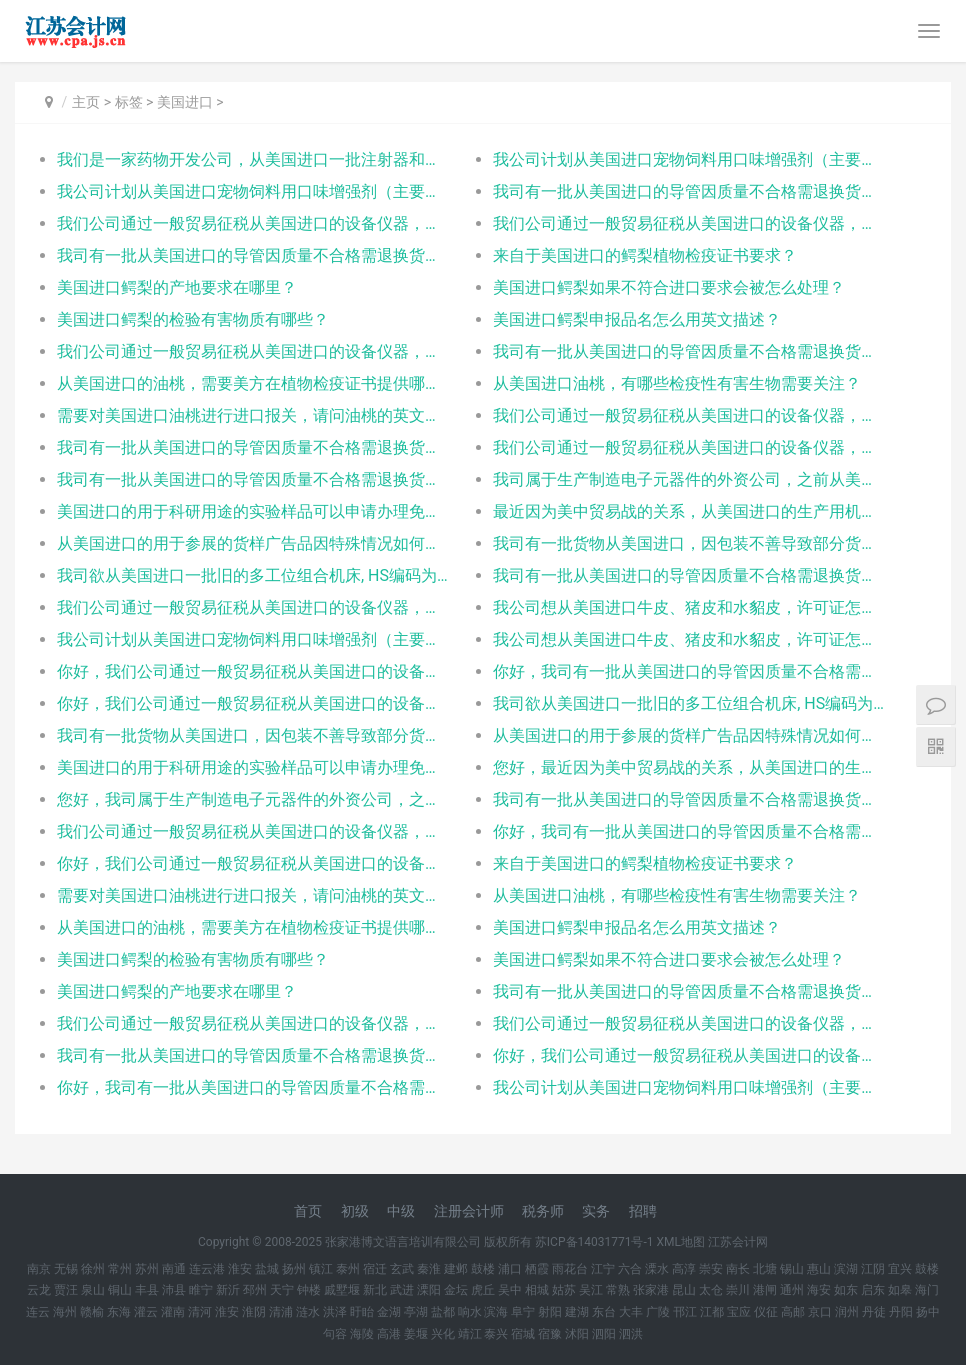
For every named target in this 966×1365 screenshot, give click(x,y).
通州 (792, 1290)
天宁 (282, 1290)
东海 (119, 1312)
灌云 (146, 1312)
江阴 (873, 1269)
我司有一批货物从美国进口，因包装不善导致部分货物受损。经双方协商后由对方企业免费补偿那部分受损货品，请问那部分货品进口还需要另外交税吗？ (689, 543)
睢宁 (201, 1290)
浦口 (510, 1269)
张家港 (651, 1290)
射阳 (550, 1312)
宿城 (523, 1334)
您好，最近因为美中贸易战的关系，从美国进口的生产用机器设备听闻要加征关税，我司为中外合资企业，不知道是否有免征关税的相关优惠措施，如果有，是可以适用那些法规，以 (689, 767)
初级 (355, 1211)
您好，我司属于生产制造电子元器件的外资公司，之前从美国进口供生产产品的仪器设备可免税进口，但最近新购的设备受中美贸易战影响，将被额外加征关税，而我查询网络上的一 (253, 799)
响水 (470, 1312)
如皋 (900, 1290)
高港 (389, 1334)
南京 (39, 1269)
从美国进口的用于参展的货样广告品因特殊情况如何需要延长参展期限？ (253, 543)
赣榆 (92, 1312)
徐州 (93, 1269)
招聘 (643, 1211)
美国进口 (185, 102)
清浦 (281, 1312)
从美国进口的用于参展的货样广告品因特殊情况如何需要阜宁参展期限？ (689, 735)
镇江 (321, 1269)
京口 (820, 1312)
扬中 (928, 1312)
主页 (86, 102)
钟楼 (309, 1290)
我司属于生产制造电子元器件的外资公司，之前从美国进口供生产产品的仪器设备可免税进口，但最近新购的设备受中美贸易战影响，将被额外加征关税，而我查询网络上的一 (689, 479)
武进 (402, 1290)
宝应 (739, 1312)
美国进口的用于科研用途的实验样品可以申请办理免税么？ (253, 511)
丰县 (147, 1290)
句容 (335, 1334)
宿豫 (550, 1334)
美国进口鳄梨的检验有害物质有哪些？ (193, 319)
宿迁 (375, 1269)
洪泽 (335, 1312)
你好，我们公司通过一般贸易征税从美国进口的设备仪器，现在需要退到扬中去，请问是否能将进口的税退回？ (253, 703)
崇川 (738, 1290)
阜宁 (523, 1312)
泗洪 (631, 1334)
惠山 (819, 1269)
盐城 (267, 1269)
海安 (819, 1290)
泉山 (93, 1290)
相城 (537, 1290)
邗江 (685, 1312)
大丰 (631, 1312)
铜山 (120, 1290)
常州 (120, 1269)
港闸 (765, 1290)
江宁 (603, 1269)
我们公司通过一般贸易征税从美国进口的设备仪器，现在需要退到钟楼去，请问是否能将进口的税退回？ (689, 1023)
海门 (927, 1290)
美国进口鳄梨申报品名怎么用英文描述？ (637, 319)
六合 (630, 1269)
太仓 (711, 1290)
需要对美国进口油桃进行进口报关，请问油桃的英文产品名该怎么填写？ (253, 415)
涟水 (308, 1312)
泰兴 (496, 1334)
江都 (712, 1312)
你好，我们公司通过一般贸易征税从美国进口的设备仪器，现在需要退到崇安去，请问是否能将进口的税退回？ (253, 671)
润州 (847, 1312)
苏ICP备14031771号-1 (594, 1242)
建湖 (577, 1312)
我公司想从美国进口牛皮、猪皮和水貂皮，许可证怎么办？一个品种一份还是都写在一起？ (689, 607)
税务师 (543, 1211)
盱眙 (362, 1312)
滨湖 (846, 1269)
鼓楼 (483, 1269)
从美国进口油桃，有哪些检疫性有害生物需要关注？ (677, 383)
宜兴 (900, 1269)
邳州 (255, 1290)
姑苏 (564, 1290)
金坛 (456, 1290)
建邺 (456, 1269)
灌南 (173, 1312)
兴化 (443, 1334)
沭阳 (577, 1334)
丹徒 (874, 1312)
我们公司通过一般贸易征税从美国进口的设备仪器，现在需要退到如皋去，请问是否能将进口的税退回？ (253, 1023)
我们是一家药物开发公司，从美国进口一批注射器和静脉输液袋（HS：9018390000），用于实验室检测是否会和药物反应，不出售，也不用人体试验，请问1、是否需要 (253, 159)
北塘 (765, 1269)
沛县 (174, 1290)
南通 (174, 1269)
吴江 (591, 1290)
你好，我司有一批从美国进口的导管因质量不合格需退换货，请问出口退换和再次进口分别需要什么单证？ (689, 671)
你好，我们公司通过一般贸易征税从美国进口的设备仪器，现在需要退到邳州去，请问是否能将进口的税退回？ (253, 863)
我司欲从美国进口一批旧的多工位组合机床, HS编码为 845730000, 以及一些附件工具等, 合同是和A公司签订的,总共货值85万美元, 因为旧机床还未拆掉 (253, 575)
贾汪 (66, 1290)
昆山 (684, 1290)
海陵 (362, 1334)
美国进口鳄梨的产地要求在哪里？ (177, 287)
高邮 (793, 1312)
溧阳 (429, 1290)
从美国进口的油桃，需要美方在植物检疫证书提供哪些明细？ (253, 383)
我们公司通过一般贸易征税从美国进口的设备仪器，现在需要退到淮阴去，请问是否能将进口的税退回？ (253, 831)
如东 (846, 1290)
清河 (200, 1312)
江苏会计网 (738, 1242)
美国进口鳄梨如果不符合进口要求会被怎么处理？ (669, 287)
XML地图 (681, 1242)
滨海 (496, 1312)
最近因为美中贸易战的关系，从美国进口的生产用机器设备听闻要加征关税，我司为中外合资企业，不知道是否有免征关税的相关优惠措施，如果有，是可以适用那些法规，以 (689, 511)
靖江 (470, 1334)
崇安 (711, 1269)
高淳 (684, 1269)
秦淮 (429, 1269)
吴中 (510, 1290)
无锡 (66, 1269)
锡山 (792, 1269)
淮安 (240, 1269)
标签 (129, 102)
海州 (65, 1312)
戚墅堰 (342, 1290)
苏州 (147, 1269)
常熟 (618, 1290)
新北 (375, 1290)
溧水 (657, 1269)
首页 (308, 1211)
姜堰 (416, 1334)
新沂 (228, 1290)
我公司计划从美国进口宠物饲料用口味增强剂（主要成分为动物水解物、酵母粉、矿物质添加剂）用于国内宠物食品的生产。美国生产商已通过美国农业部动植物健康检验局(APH (689, 159)
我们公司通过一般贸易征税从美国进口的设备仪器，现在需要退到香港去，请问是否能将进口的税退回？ (253, 223)
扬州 (294, 1269)
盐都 (443, 1312)
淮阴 (254, 1312)
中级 (401, 1211)
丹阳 (901, 1312)
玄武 (402, 1269)
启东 (873, 1290)
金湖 (389, 1312)
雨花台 (570, 1269)
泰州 (348, 1269)
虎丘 (483, 1290)
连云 (38, 1312)
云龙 (39, 1290)
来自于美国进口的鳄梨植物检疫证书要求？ (645, 255)
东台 (604, 1312)
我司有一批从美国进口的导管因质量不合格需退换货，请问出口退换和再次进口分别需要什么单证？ (689, 191)
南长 (738, 1269)
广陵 (658, 1312)
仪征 (766, 1312)
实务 (596, 1211)
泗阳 (604, 1334)
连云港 (207, 1269)
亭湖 (416, 1312)
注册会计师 (469, 1211)
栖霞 (537, 1269)
